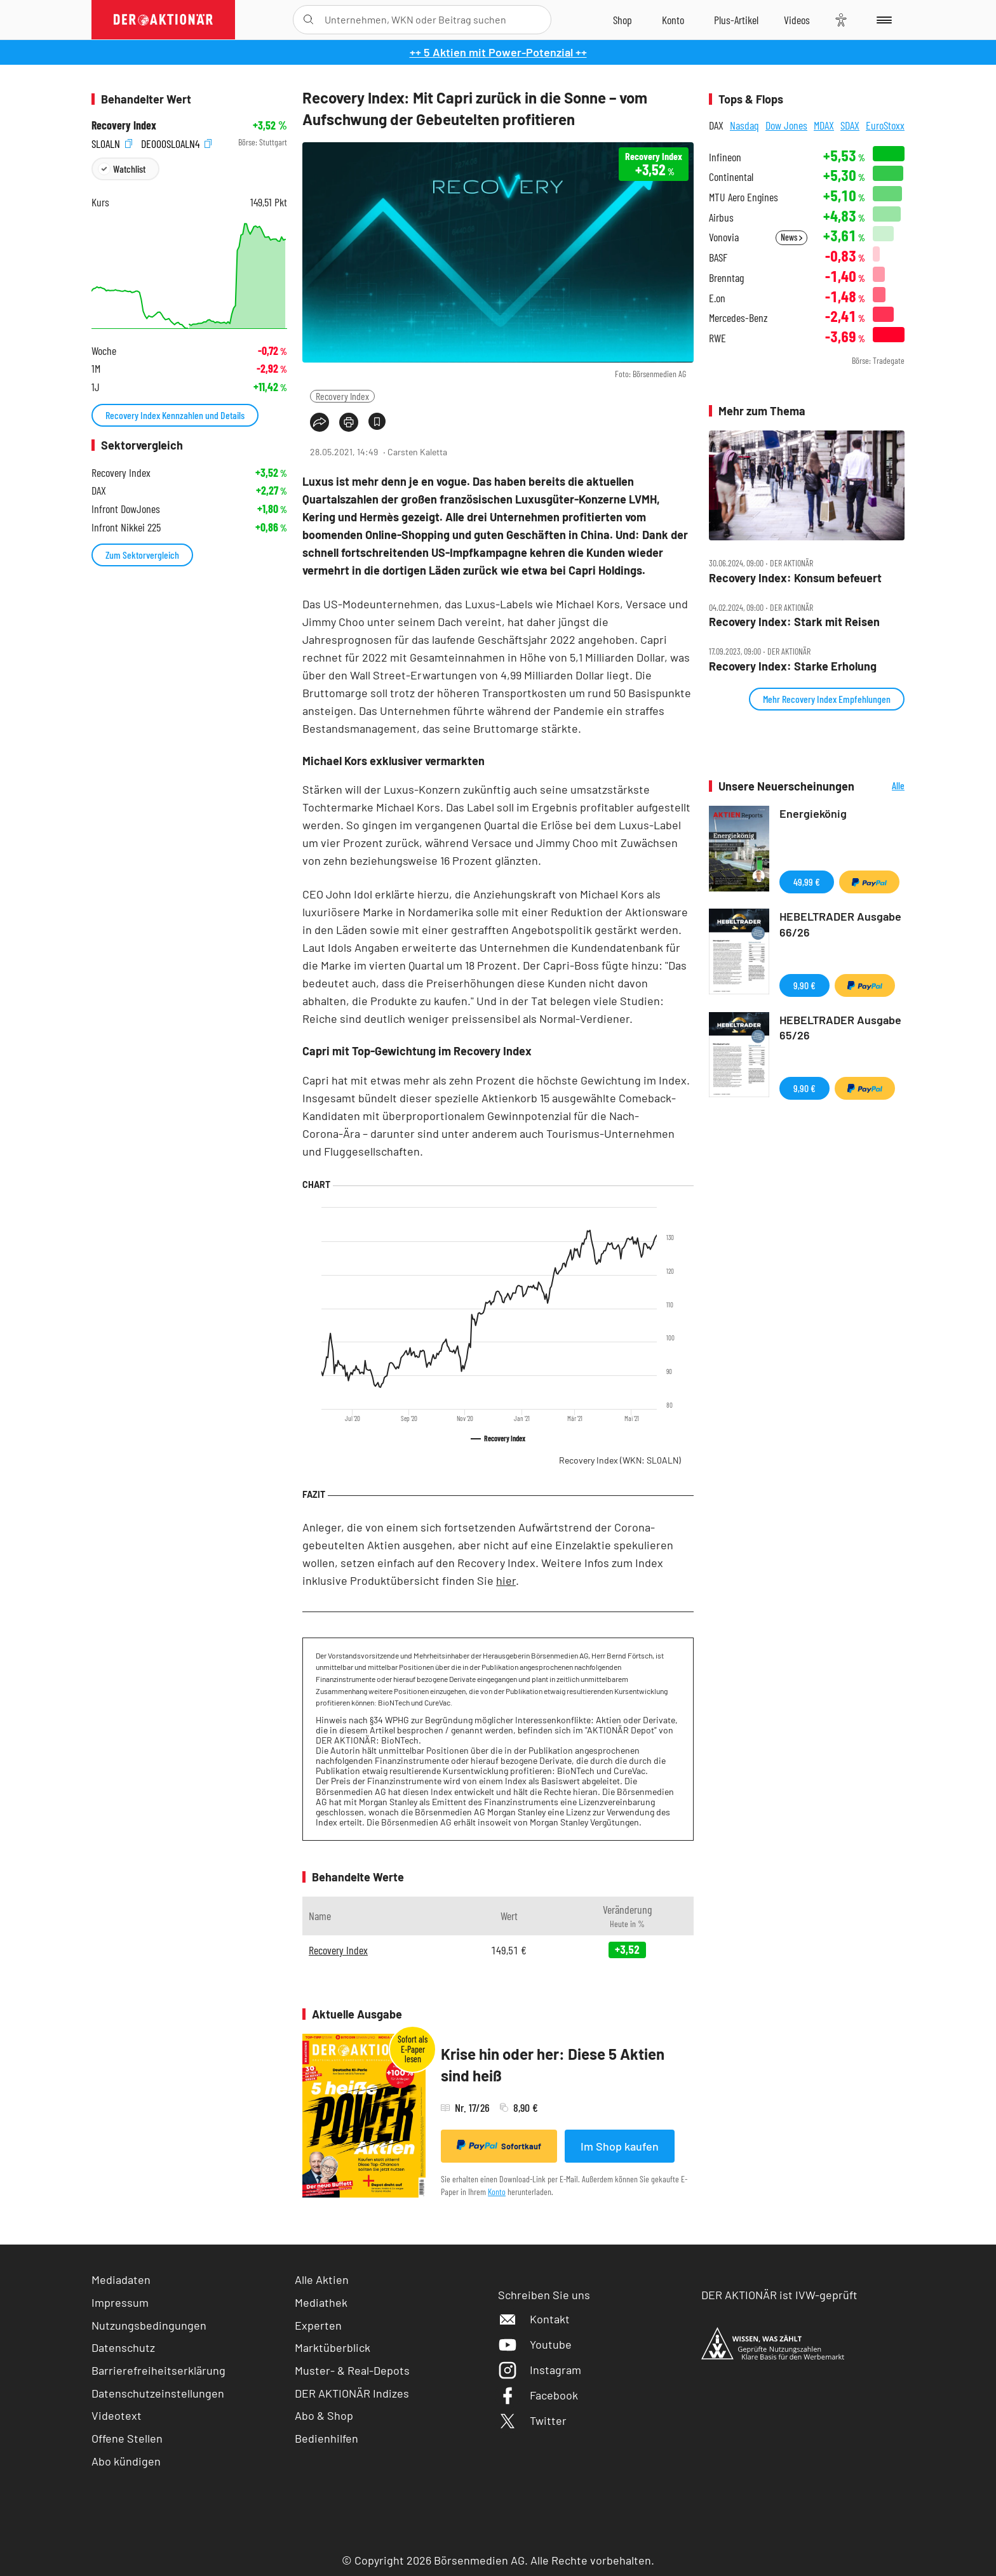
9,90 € (804, 985)
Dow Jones (786, 125)
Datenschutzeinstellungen (157, 2393)
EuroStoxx (885, 125)
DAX (716, 125)
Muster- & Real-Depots (352, 2370)
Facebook (538, 2395)
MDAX (824, 125)
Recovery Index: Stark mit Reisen (794, 622)
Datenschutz (123, 2347)
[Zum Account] (673, 19)
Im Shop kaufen (620, 2146)
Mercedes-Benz (738, 317)
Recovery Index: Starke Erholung (793, 666)
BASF (718, 257)
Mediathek (321, 2302)
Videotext (116, 2415)
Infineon (725, 157)
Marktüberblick (332, 2347)
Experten (318, 2325)
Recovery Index (342, 396)
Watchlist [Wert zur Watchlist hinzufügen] (129, 169)
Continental (731, 177)
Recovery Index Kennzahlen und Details (175, 415)
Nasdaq (744, 125)
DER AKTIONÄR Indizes (352, 2393)
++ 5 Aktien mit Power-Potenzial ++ (498, 52)
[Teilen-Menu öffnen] (319, 422)
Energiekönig (813, 813)
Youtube (535, 2344)
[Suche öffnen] (308, 19)
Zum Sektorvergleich (142, 555)
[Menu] (882, 19)
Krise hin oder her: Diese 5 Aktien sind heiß (552, 2065)
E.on (717, 298)
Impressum (120, 2302)
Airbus (721, 217)
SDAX (849, 125)
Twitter (532, 2420)
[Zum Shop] (622, 19)
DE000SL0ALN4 (176, 142)
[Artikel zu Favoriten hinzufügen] (377, 421)
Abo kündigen (126, 2461)
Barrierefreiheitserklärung (158, 2370)
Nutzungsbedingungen (148, 2325)
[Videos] (797, 19)
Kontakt (534, 2319)
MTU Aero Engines (743, 197)
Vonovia (724, 237)
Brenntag (726, 277)
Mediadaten (121, 2279)
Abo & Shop (324, 2415)
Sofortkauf (499, 2145)
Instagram (539, 2370)
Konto (497, 2191)
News (791, 237)
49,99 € (806, 882)
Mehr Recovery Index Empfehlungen (827, 699)
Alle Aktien (322, 2279)
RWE (717, 338)
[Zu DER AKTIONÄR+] (736, 19)
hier (506, 1580)
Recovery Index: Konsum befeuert (795, 578)
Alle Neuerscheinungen (883, 786)
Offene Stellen (127, 2438)
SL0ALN (111, 142)
